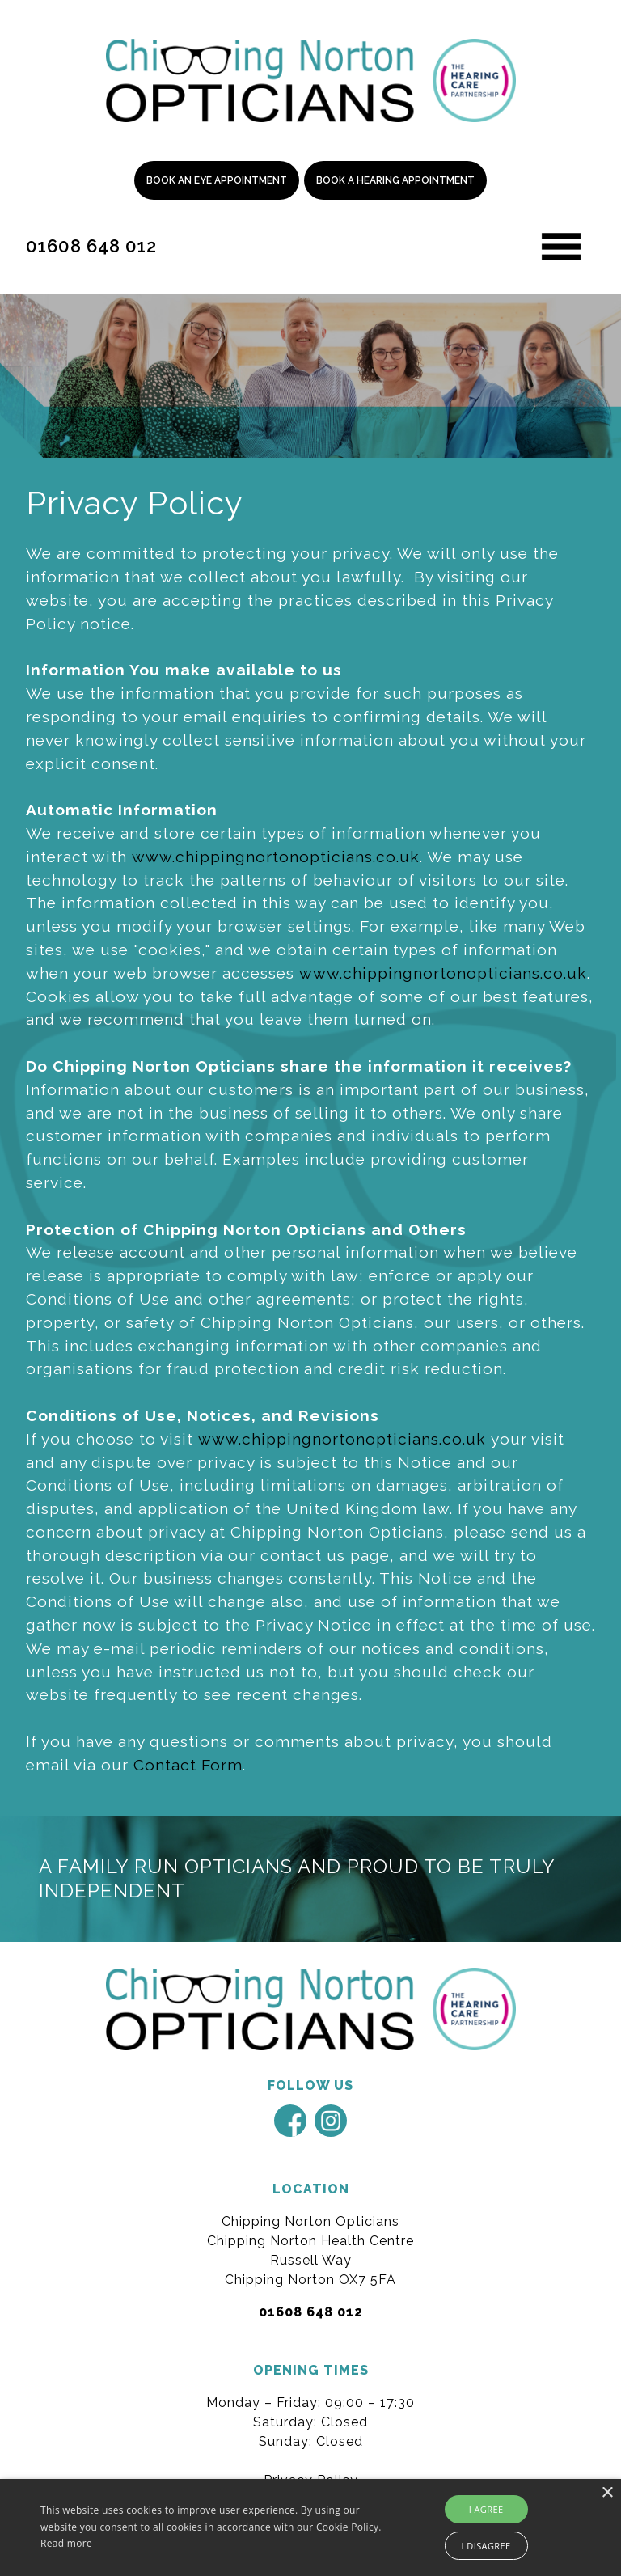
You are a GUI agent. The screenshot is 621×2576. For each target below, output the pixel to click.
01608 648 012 (91, 245)
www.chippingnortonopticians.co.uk (276, 856)
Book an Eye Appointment (216, 180)
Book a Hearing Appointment (395, 180)
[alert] (310, 2527)
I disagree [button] (486, 2546)
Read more (66, 2543)
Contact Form (188, 1765)
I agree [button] (486, 2509)
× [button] (607, 2493)
